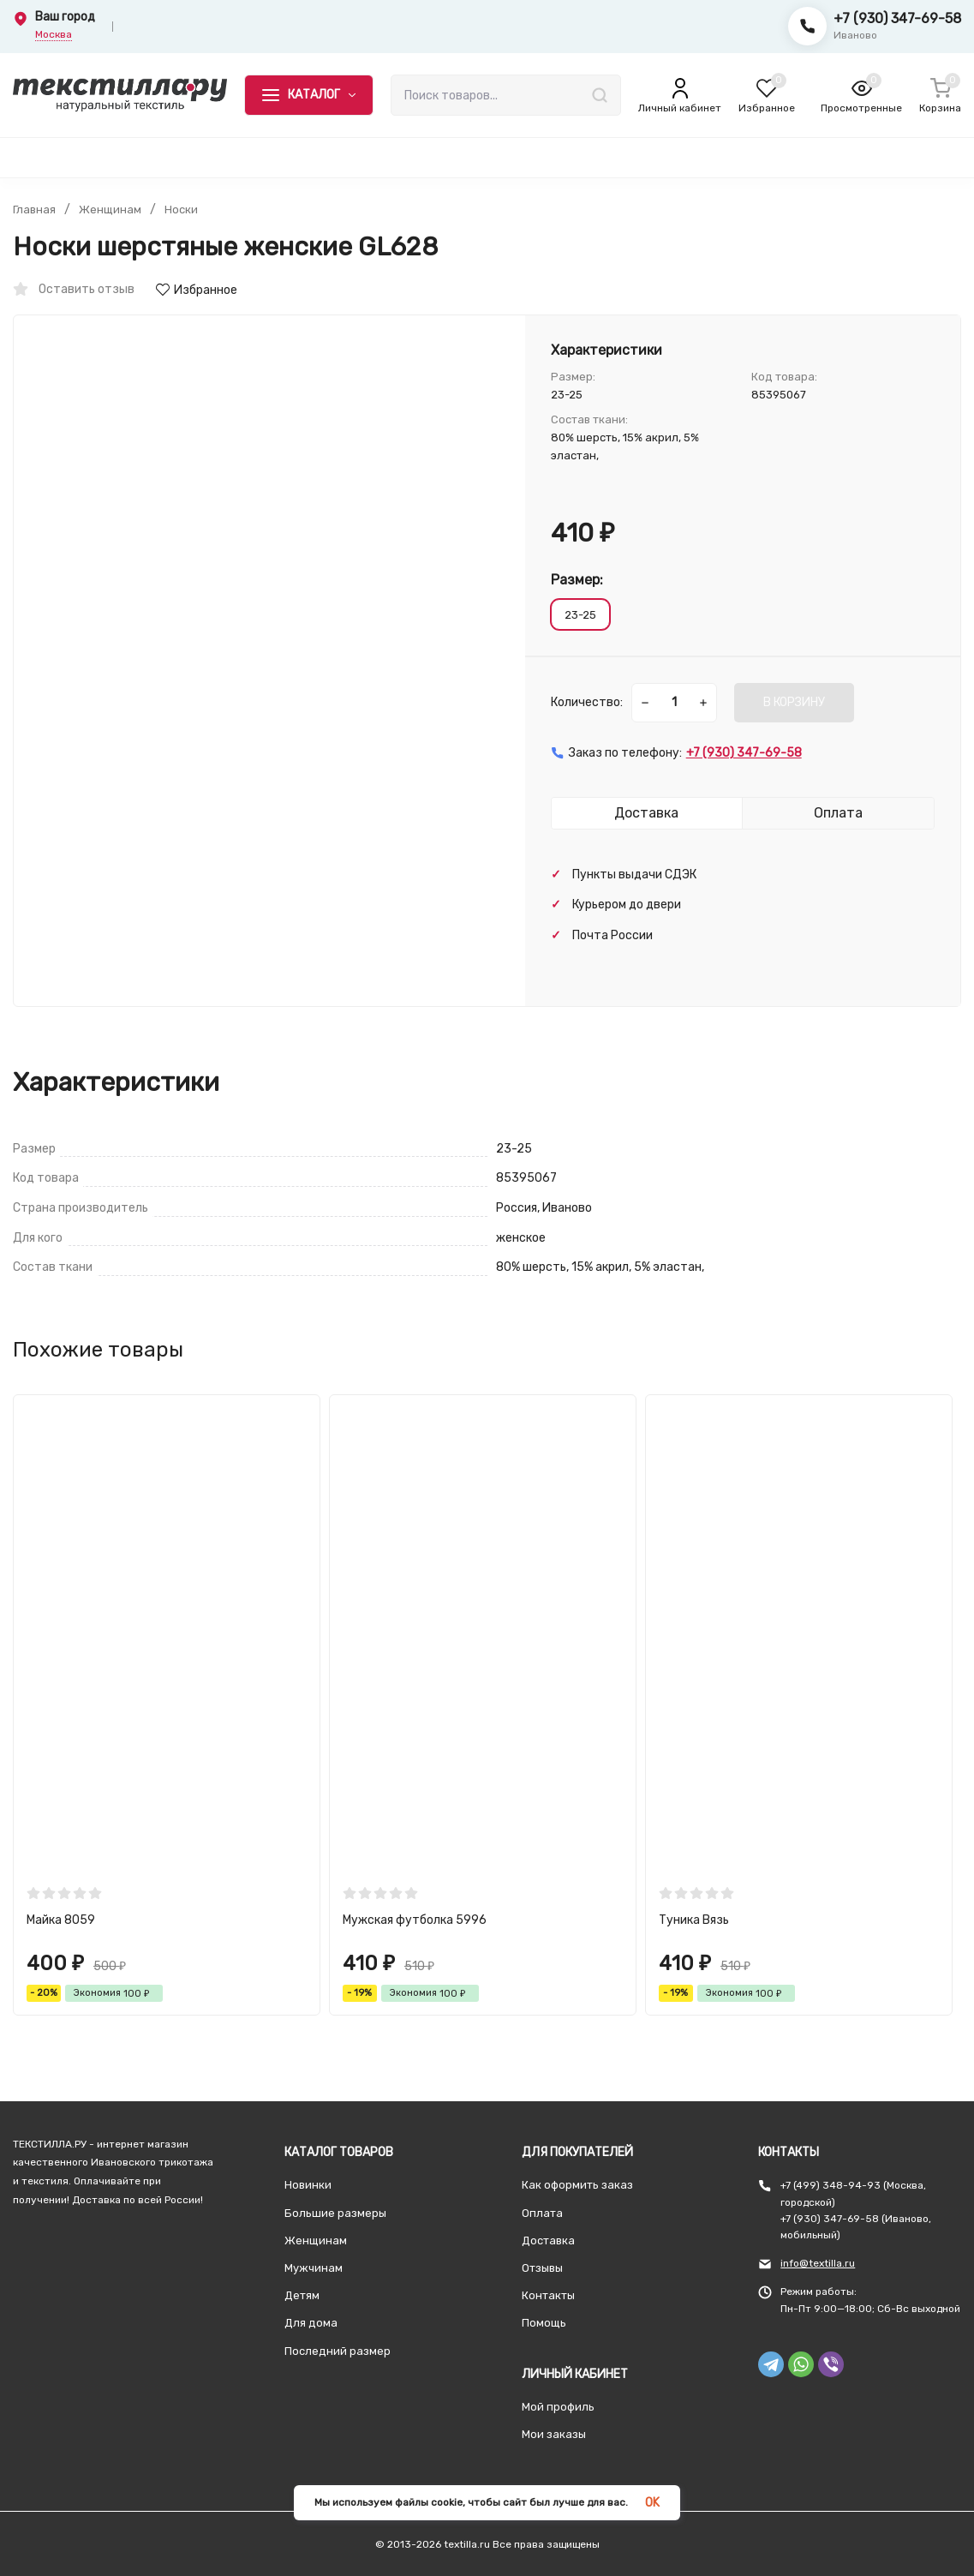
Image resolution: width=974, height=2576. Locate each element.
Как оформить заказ (577, 2184)
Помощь (544, 2322)
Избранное (196, 290)
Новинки (308, 2184)
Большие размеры (335, 2213)
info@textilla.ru (817, 2263)
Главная (35, 210)
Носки (185, 210)
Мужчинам (313, 2267)
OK (652, 2502)
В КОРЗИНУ (794, 702)
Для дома (311, 2322)
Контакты (548, 2295)
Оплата (542, 2213)
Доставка (548, 2240)
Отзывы (542, 2267)
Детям (302, 2295)
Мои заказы (554, 2434)
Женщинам (113, 210)
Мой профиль (558, 2406)
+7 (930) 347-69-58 (897, 18)
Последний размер (337, 2351)
